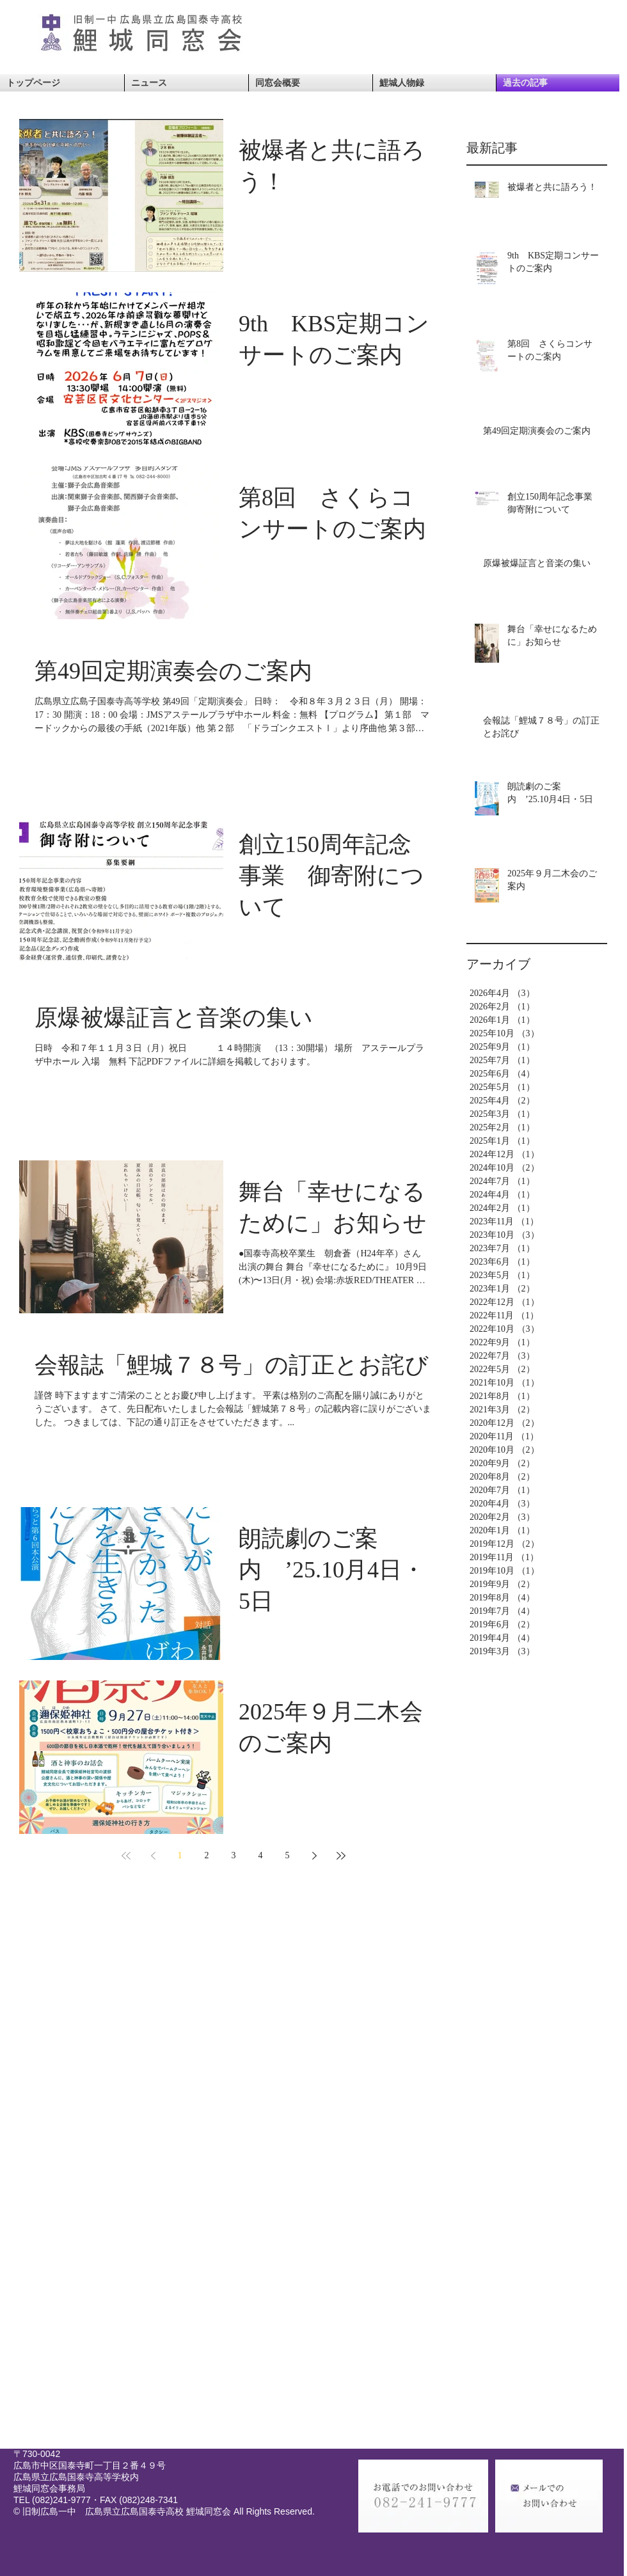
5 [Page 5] (287, 1855)
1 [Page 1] (180, 1855)
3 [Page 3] (234, 1855)
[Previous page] (152, 1855)
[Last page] (341, 1855)
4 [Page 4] (260, 1855)
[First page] (126, 1855)
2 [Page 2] (207, 1855)
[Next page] (314, 1855)
